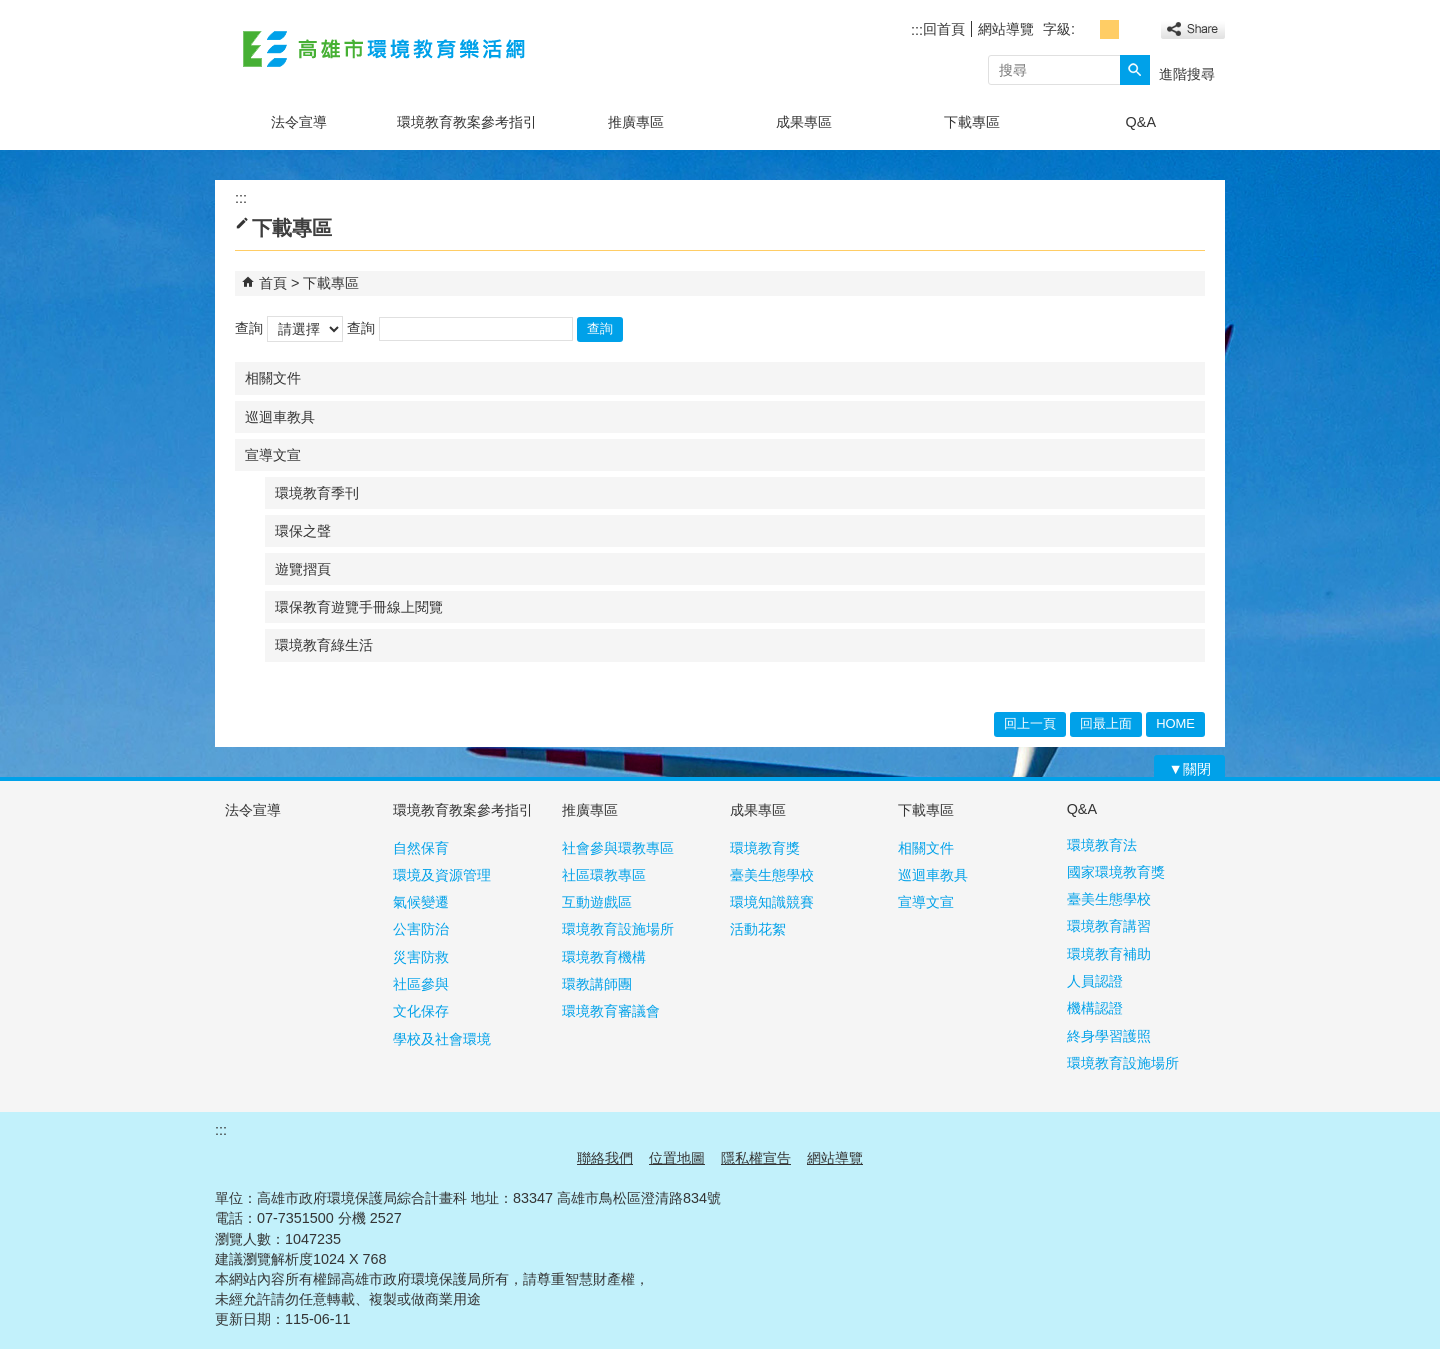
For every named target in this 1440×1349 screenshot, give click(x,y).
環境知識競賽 (772, 902)
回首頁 (944, 29)
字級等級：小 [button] (1087, 29)
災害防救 (421, 957)
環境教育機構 (604, 957)
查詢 (249, 328)
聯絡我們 (605, 1158)
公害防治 (421, 929)
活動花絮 (758, 929)
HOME (1175, 723)
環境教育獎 (765, 848)
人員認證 (1095, 981)
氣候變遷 (421, 902)
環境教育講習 (1109, 926)
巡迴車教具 (280, 417)
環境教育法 (1102, 845)
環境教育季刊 (317, 493)
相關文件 (273, 378)
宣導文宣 (273, 455)
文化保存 (421, 1011)
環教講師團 (597, 984)
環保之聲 (303, 531)
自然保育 (421, 848)
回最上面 (1106, 723)
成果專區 (804, 122)
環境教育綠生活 (324, 645)
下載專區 (972, 122)
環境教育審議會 (611, 1011)
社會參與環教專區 (618, 848)
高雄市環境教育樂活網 (384, 48)
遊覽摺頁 (303, 569)
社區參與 (421, 984)
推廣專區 (636, 122)
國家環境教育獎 (1116, 872)
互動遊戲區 (597, 902)
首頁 (273, 283)
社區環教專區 (604, 875)
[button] (1135, 70)
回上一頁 (1030, 723)
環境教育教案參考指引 (467, 122)
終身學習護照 (1109, 1036)
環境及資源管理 (442, 875)
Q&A (1141, 122)
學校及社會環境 (442, 1039)
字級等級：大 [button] (1131, 29)
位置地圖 (677, 1158)
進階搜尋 (1187, 74)
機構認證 (1095, 1008)
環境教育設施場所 (618, 929)
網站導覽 (1006, 29)
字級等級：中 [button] (1109, 29)
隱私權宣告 (756, 1158)
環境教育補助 (1109, 954)
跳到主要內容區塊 (10, 10)
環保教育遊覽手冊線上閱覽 (359, 607)
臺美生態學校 (772, 875)
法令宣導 (299, 122)
